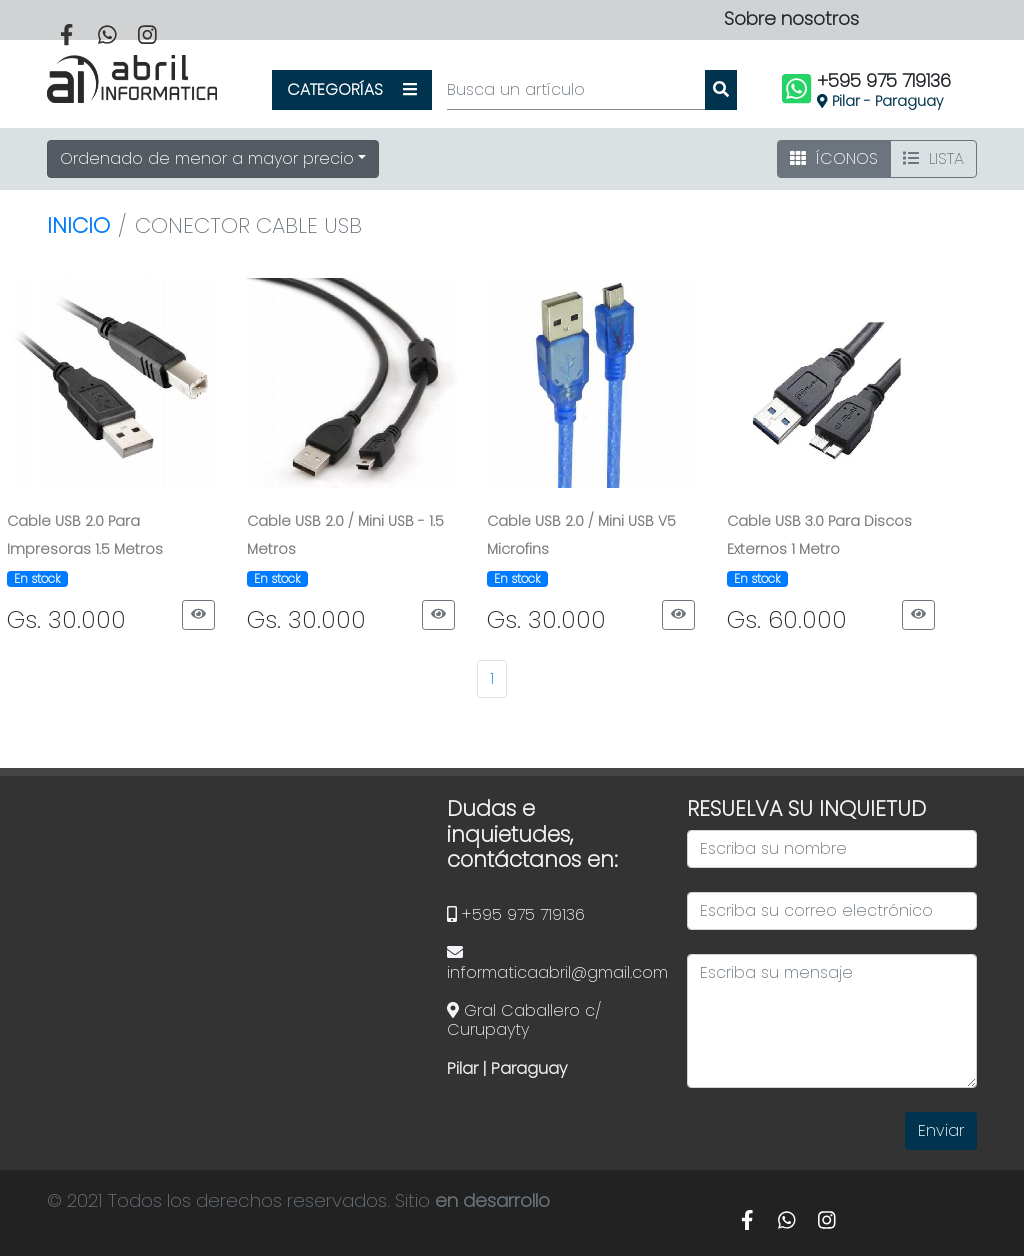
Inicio (78, 225)
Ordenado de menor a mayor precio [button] (207, 158)
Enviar (941, 1130)
